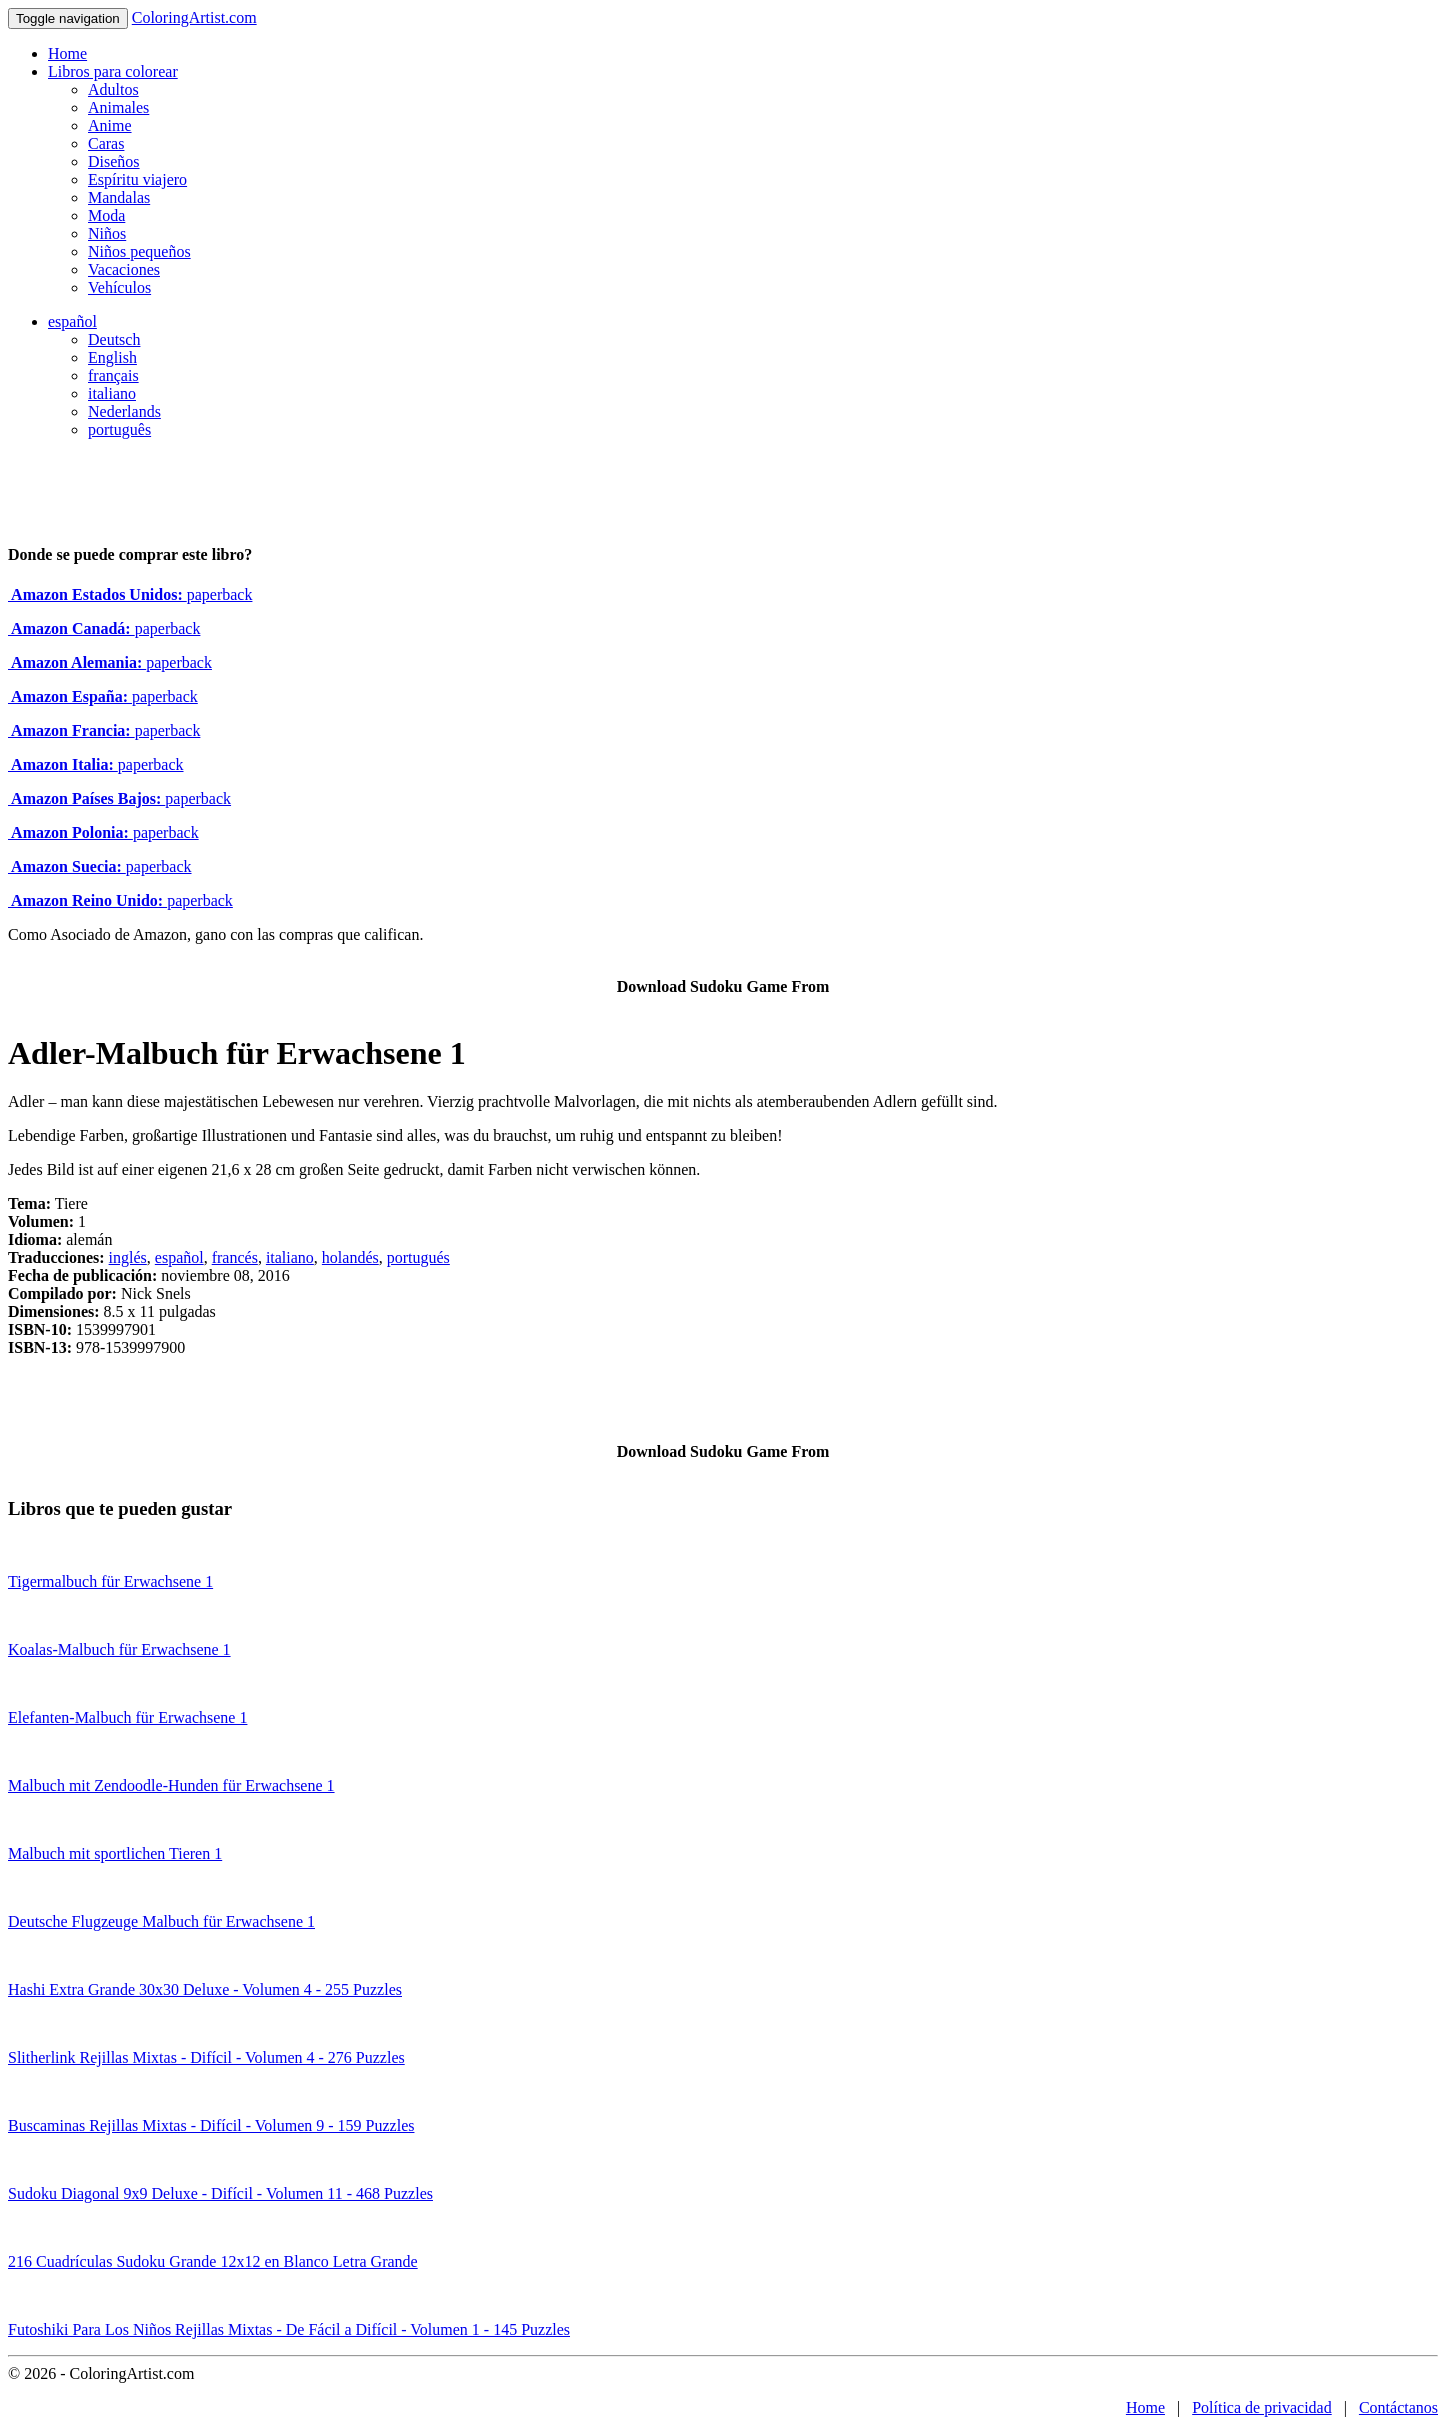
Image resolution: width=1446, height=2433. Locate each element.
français (113, 375)
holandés (350, 1257)
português (119, 429)
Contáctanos (1398, 2407)
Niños (107, 233)
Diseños (114, 161)
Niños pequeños (139, 251)
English (112, 357)
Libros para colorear (113, 71)
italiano (112, 393)
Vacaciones (124, 269)
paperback (130, 594)
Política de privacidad (1262, 2407)
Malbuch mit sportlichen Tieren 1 (115, 1853)
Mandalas (119, 197)
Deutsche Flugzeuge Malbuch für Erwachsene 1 (161, 1921)
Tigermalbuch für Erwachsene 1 (110, 1581)
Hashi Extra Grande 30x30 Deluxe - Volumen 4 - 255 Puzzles (205, 1989)
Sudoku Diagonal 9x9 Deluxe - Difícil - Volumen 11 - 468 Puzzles (220, 2193)
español (72, 321)
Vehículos (119, 287)
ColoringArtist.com (194, 17)
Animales (118, 107)
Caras (106, 143)
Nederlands (124, 411)
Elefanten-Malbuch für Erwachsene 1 (127, 1717)
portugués (418, 1257)
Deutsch (114, 339)
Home (67, 53)
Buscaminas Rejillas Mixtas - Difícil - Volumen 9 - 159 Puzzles (211, 2125)
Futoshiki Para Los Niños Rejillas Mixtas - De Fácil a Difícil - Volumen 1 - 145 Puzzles (289, 2329)
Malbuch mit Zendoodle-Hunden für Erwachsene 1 (171, 1785)
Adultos (113, 89)
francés (235, 1257)
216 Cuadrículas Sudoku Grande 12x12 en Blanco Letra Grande (213, 2261)
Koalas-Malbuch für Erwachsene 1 (119, 1649)
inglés (128, 1257)
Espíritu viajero (137, 179)
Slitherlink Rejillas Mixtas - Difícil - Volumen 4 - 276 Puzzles (206, 2057)
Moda (106, 215)
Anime (110, 125)
